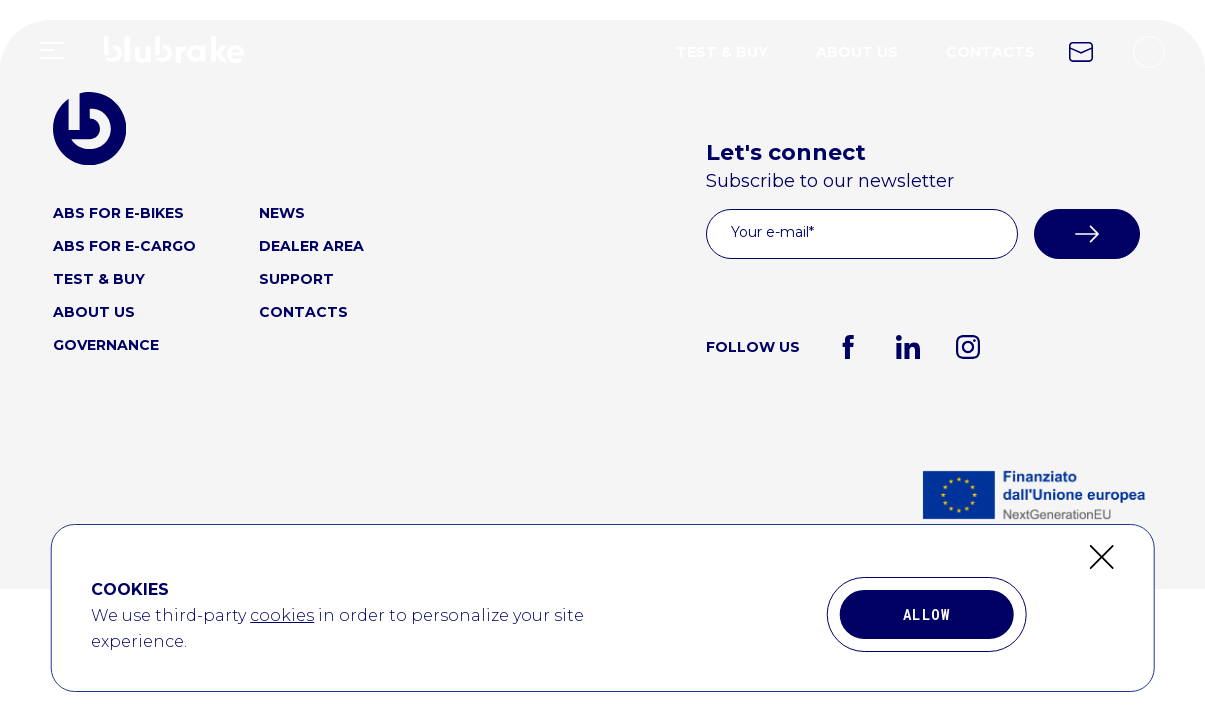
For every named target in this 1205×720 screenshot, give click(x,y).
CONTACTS (990, 52)
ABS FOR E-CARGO (124, 246)
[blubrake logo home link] (89, 128)
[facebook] (848, 347)
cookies (282, 632)
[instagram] (968, 347)
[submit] (1087, 234)
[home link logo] (174, 64)
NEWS (282, 213)
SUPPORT (296, 279)
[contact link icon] (1081, 52)
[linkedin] (908, 347)
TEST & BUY (722, 52)
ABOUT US (857, 52)
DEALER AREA (311, 246)
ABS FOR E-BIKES (118, 213)
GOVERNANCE (106, 345)
